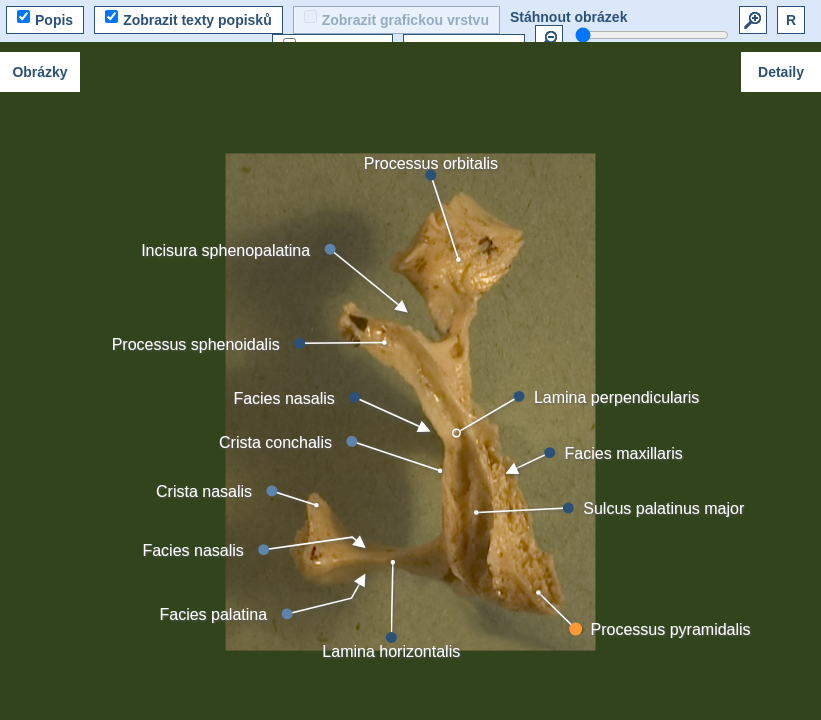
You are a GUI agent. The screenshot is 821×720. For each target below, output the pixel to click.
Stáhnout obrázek (568, 17)
